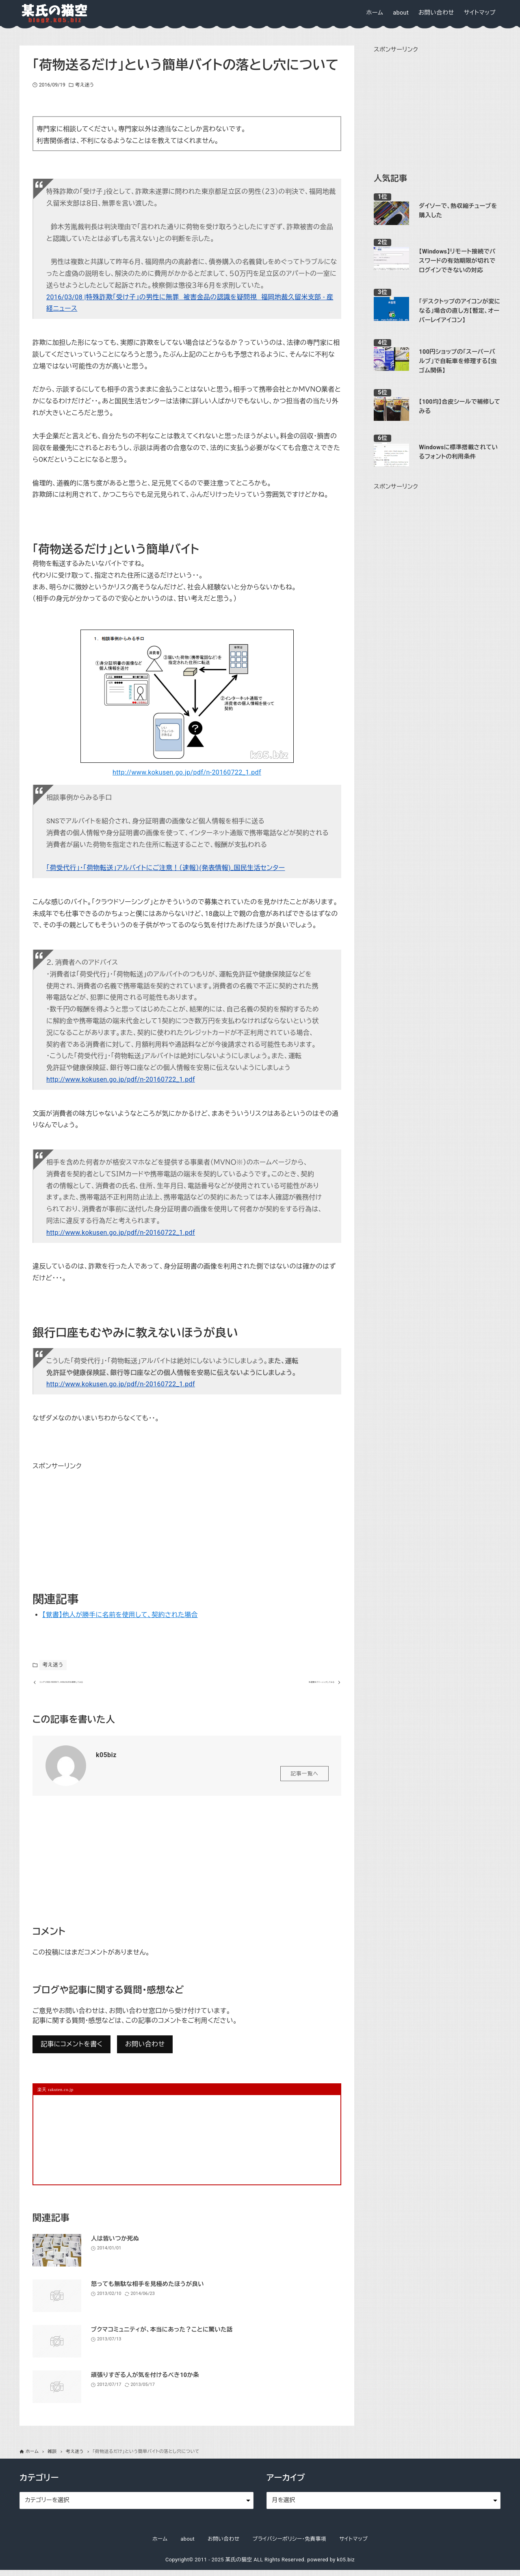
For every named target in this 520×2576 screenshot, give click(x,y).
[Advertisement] (93, 1523)
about (187, 2544)
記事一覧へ (304, 1779)
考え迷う (84, 85)
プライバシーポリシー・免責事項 (290, 2544)
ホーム (159, 2544)
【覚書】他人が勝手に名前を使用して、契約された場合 (120, 1615)
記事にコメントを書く (71, 2050)
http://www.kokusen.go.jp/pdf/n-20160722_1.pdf (187, 772)
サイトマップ (353, 2544)
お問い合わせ (145, 2050)
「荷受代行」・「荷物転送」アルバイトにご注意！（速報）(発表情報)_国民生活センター (165, 868)
